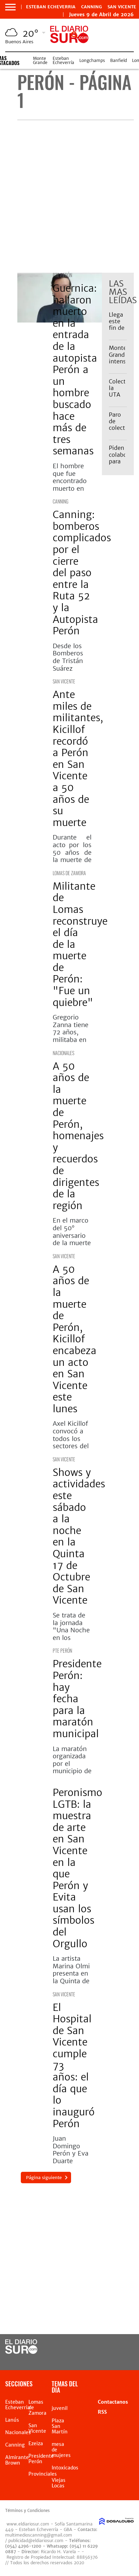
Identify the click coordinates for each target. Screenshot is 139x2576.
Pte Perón (62, 275)
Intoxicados (65, 2468)
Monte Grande (40, 60)
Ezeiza (35, 2443)
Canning (91, 7)
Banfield (118, 60)
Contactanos (113, 2402)
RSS (102, 2412)
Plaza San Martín (60, 2426)
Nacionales (63, 1052)
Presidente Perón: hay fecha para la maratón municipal (77, 1699)
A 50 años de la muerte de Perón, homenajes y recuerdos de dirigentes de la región (78, 1136)
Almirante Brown (17, 2460)
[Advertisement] (69, 196)
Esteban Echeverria (51, 7)
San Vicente (121, 7)
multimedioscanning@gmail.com (38, 2535)
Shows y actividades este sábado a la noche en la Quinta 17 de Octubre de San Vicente (79, 1536)
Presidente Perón (41, 2459)
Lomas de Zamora (69, 873)
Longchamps (92, 60)
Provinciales (42, 2474)
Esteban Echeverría (63, 60)
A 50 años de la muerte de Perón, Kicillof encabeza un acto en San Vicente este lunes (74, 1339)
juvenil (60, 2408)
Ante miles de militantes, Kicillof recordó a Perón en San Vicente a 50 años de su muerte (78, 758)
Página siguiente (44, 2177)
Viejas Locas (59, 2483)
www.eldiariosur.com (28, 2524)
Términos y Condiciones (27, 2510)
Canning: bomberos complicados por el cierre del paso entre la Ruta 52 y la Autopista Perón (82, 572)
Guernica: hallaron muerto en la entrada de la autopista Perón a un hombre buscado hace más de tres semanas (75, 369)
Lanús (12, 2420)
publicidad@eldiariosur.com (35, 2540)
